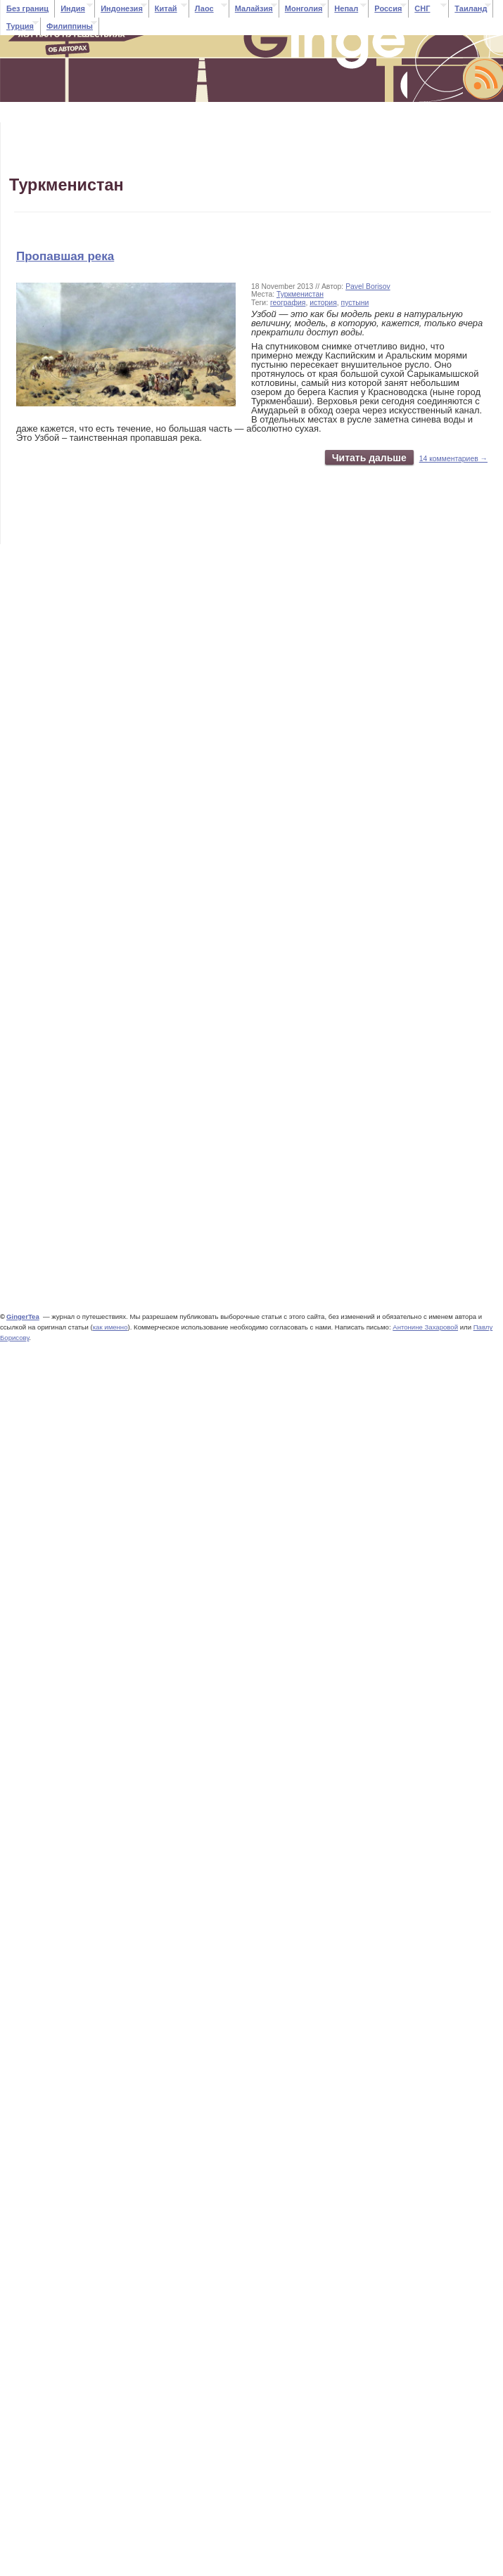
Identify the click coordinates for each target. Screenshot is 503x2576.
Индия (73, 8)
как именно (110, 1327)
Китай (166, 8)
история (323, 303)
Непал (346, 8)
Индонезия (122, 8)
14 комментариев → (453, 459)
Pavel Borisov (367, 286)
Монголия (304, 8)
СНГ (422, 8)
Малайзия (254, 8)
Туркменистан (300, 294)
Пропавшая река (65, 256)
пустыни (355, 303)
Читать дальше (369, 457)
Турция (20, 26)
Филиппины (69, 26)
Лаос (204, 8)
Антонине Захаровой (425, 1327)
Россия (388, 8)
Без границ (27, 8)
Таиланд (470, 8)
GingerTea (22, 1316)
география (287, 303)
